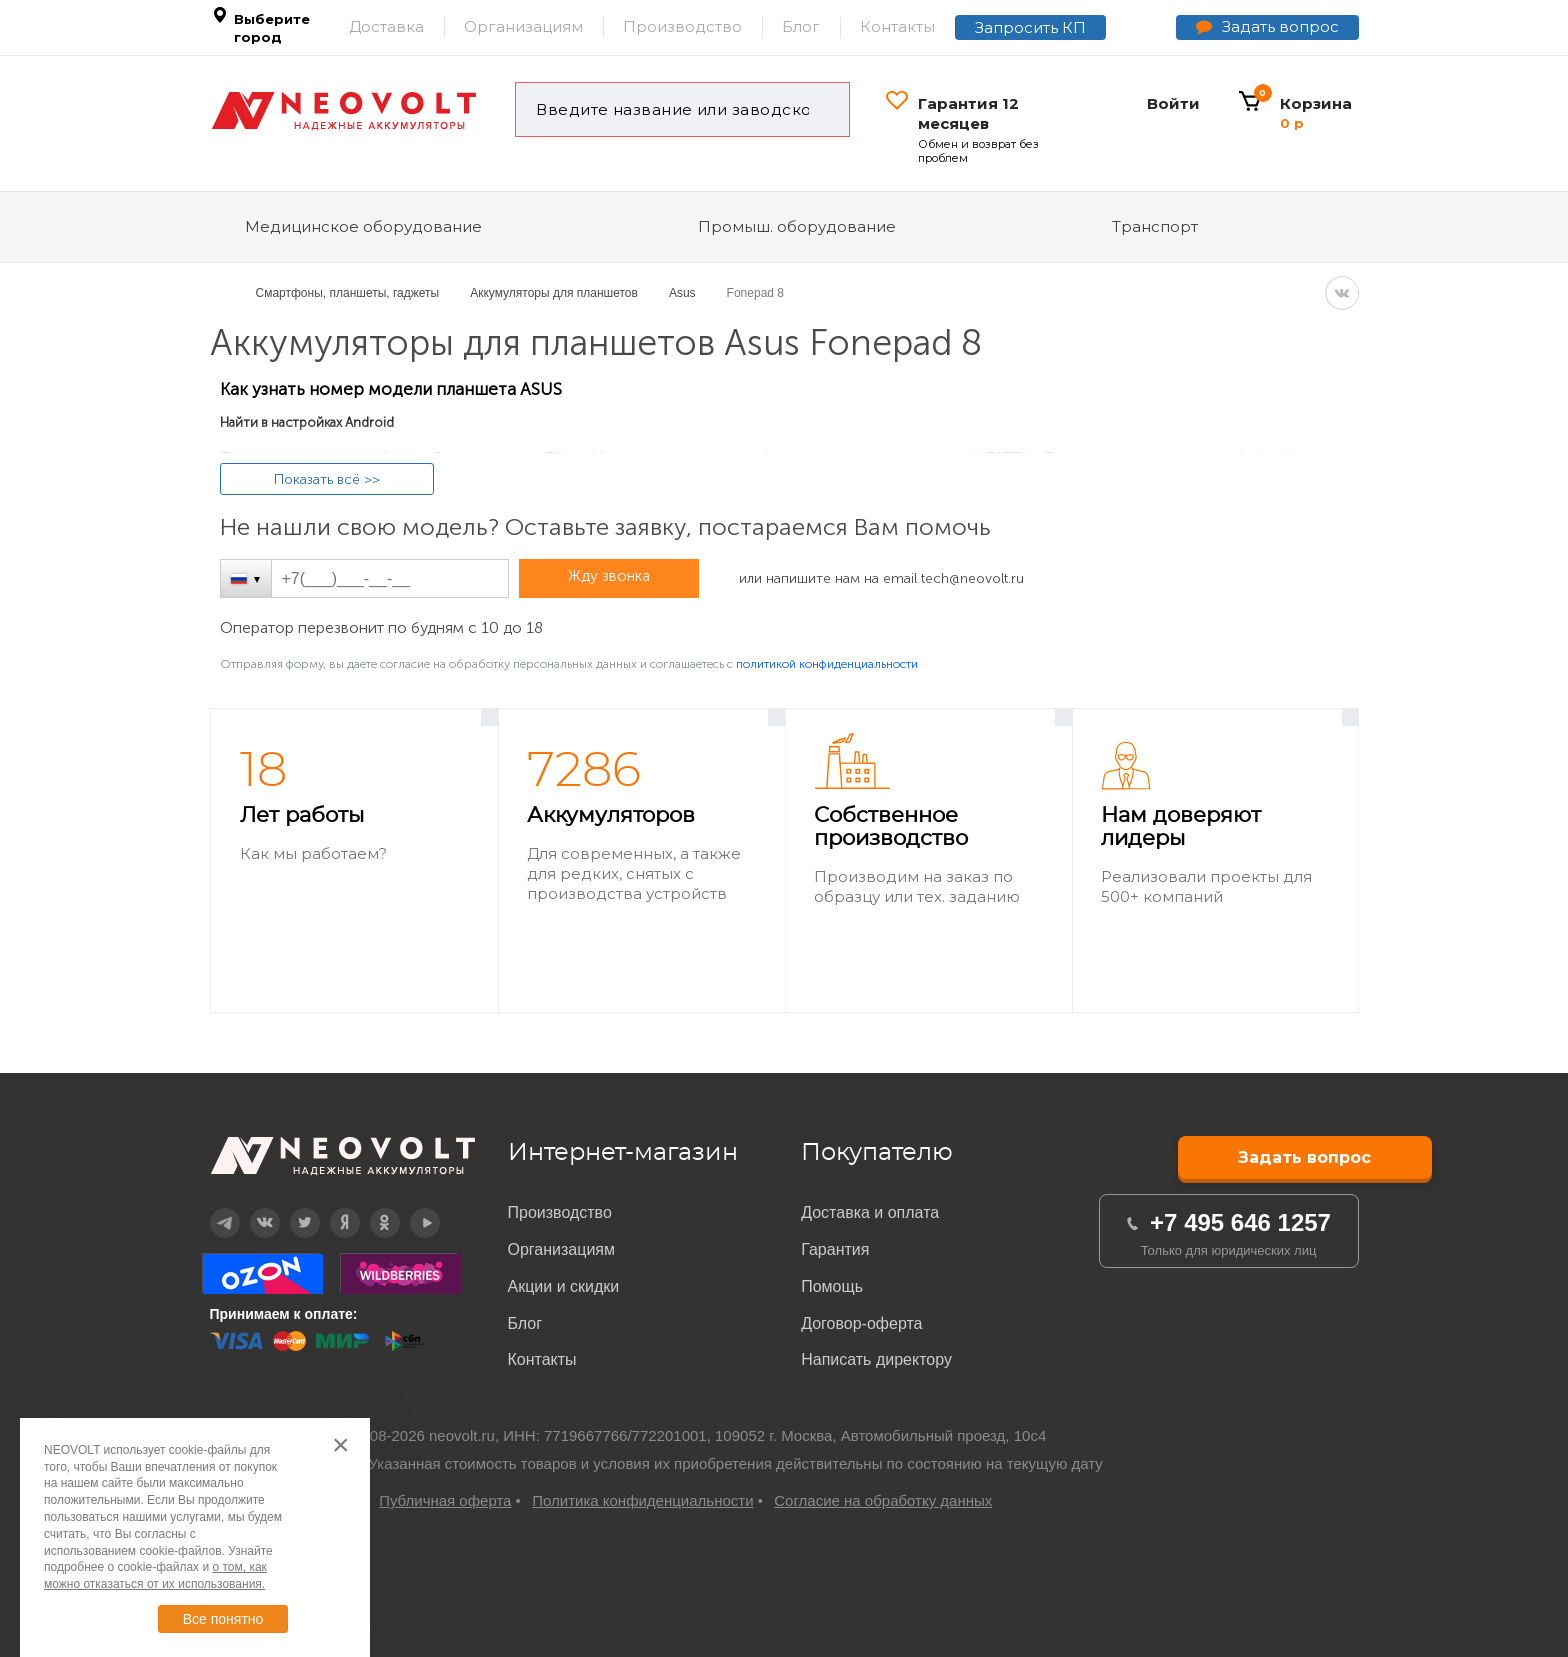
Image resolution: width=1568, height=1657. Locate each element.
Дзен (331, 1208)
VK (1342, 293)
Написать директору (876, 1359)
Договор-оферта (861, 1323)
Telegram (212, 1208)
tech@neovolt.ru (972, 578)
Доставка (386, 26)
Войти (1173, 103)
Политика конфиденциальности (642, 1500)
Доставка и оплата (870, 1212)
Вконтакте (252, 1208)
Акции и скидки (564, 1286)
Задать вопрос (1280, 26)
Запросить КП (1030, 27)
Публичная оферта (445, 1500)
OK (370, 1208)
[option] (354, 861)
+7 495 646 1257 (1240, 1222)
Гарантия (835, 1249)
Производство (682, 26)
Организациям (523, 26)
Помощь (832, 1286)
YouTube (412, 1208)
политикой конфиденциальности (827, 664)
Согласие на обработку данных (883, 1500)
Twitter (291, 1208)
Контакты (897, 26)
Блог (801, 26)
